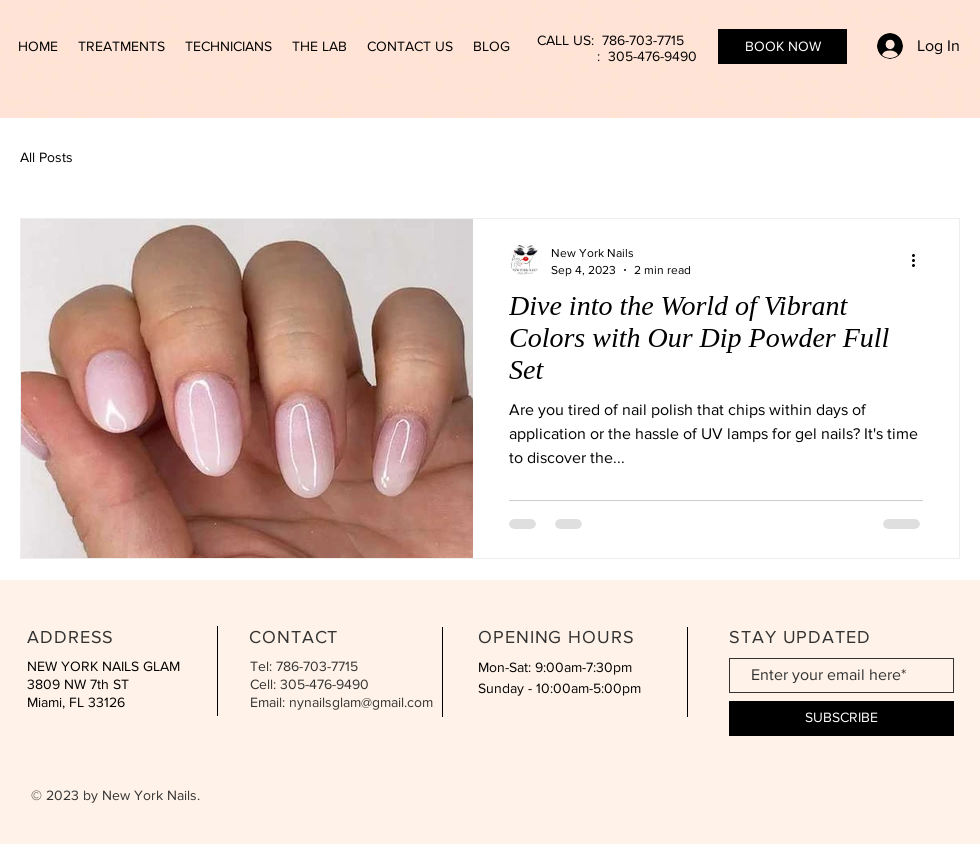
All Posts (46, 157)
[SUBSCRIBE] (841, 718)
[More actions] (920, 260)
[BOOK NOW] (782, 46)
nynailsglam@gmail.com (361, 702)
